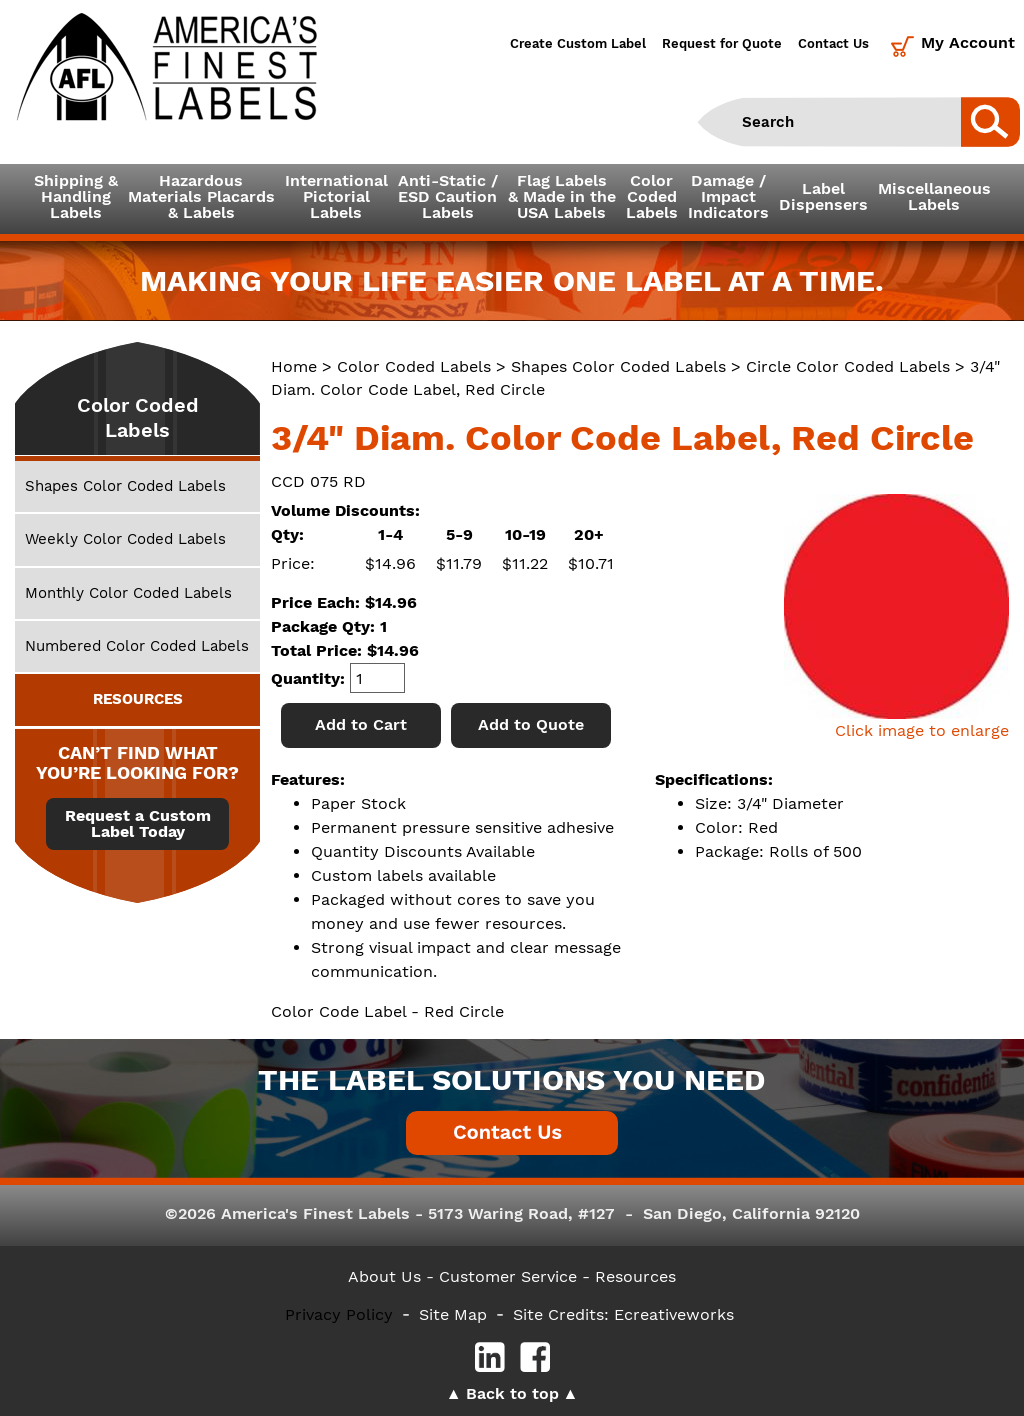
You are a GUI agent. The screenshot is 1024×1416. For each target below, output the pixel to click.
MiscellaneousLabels (934, 196)
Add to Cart (361, 724)
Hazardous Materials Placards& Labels (201, 196)
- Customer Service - (508, 1276)
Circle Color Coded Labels (848, 366)
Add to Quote (531, 724)
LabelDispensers (823, 196)
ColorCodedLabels (652, 196)
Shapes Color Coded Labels (618, 366)
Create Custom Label (578, 43)
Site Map (453, 1314)
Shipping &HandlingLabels (76, 196)
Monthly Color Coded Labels (128, 593)
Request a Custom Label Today (138, 824)
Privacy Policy (339, 1314)
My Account (968, 42)
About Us (384, 1276)
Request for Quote (722, 43)
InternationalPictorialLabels (336, 196)
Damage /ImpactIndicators (728, 196)
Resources (635, 1276)
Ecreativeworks (674, 1314)
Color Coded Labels (414, 366)
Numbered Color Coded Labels (137, 646)
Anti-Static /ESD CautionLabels (448, 196)
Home (294, 366)
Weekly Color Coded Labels (125, 539)
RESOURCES (138, 699)
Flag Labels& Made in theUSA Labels (562, 196)
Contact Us (833, 43)
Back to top (512, 1393)
